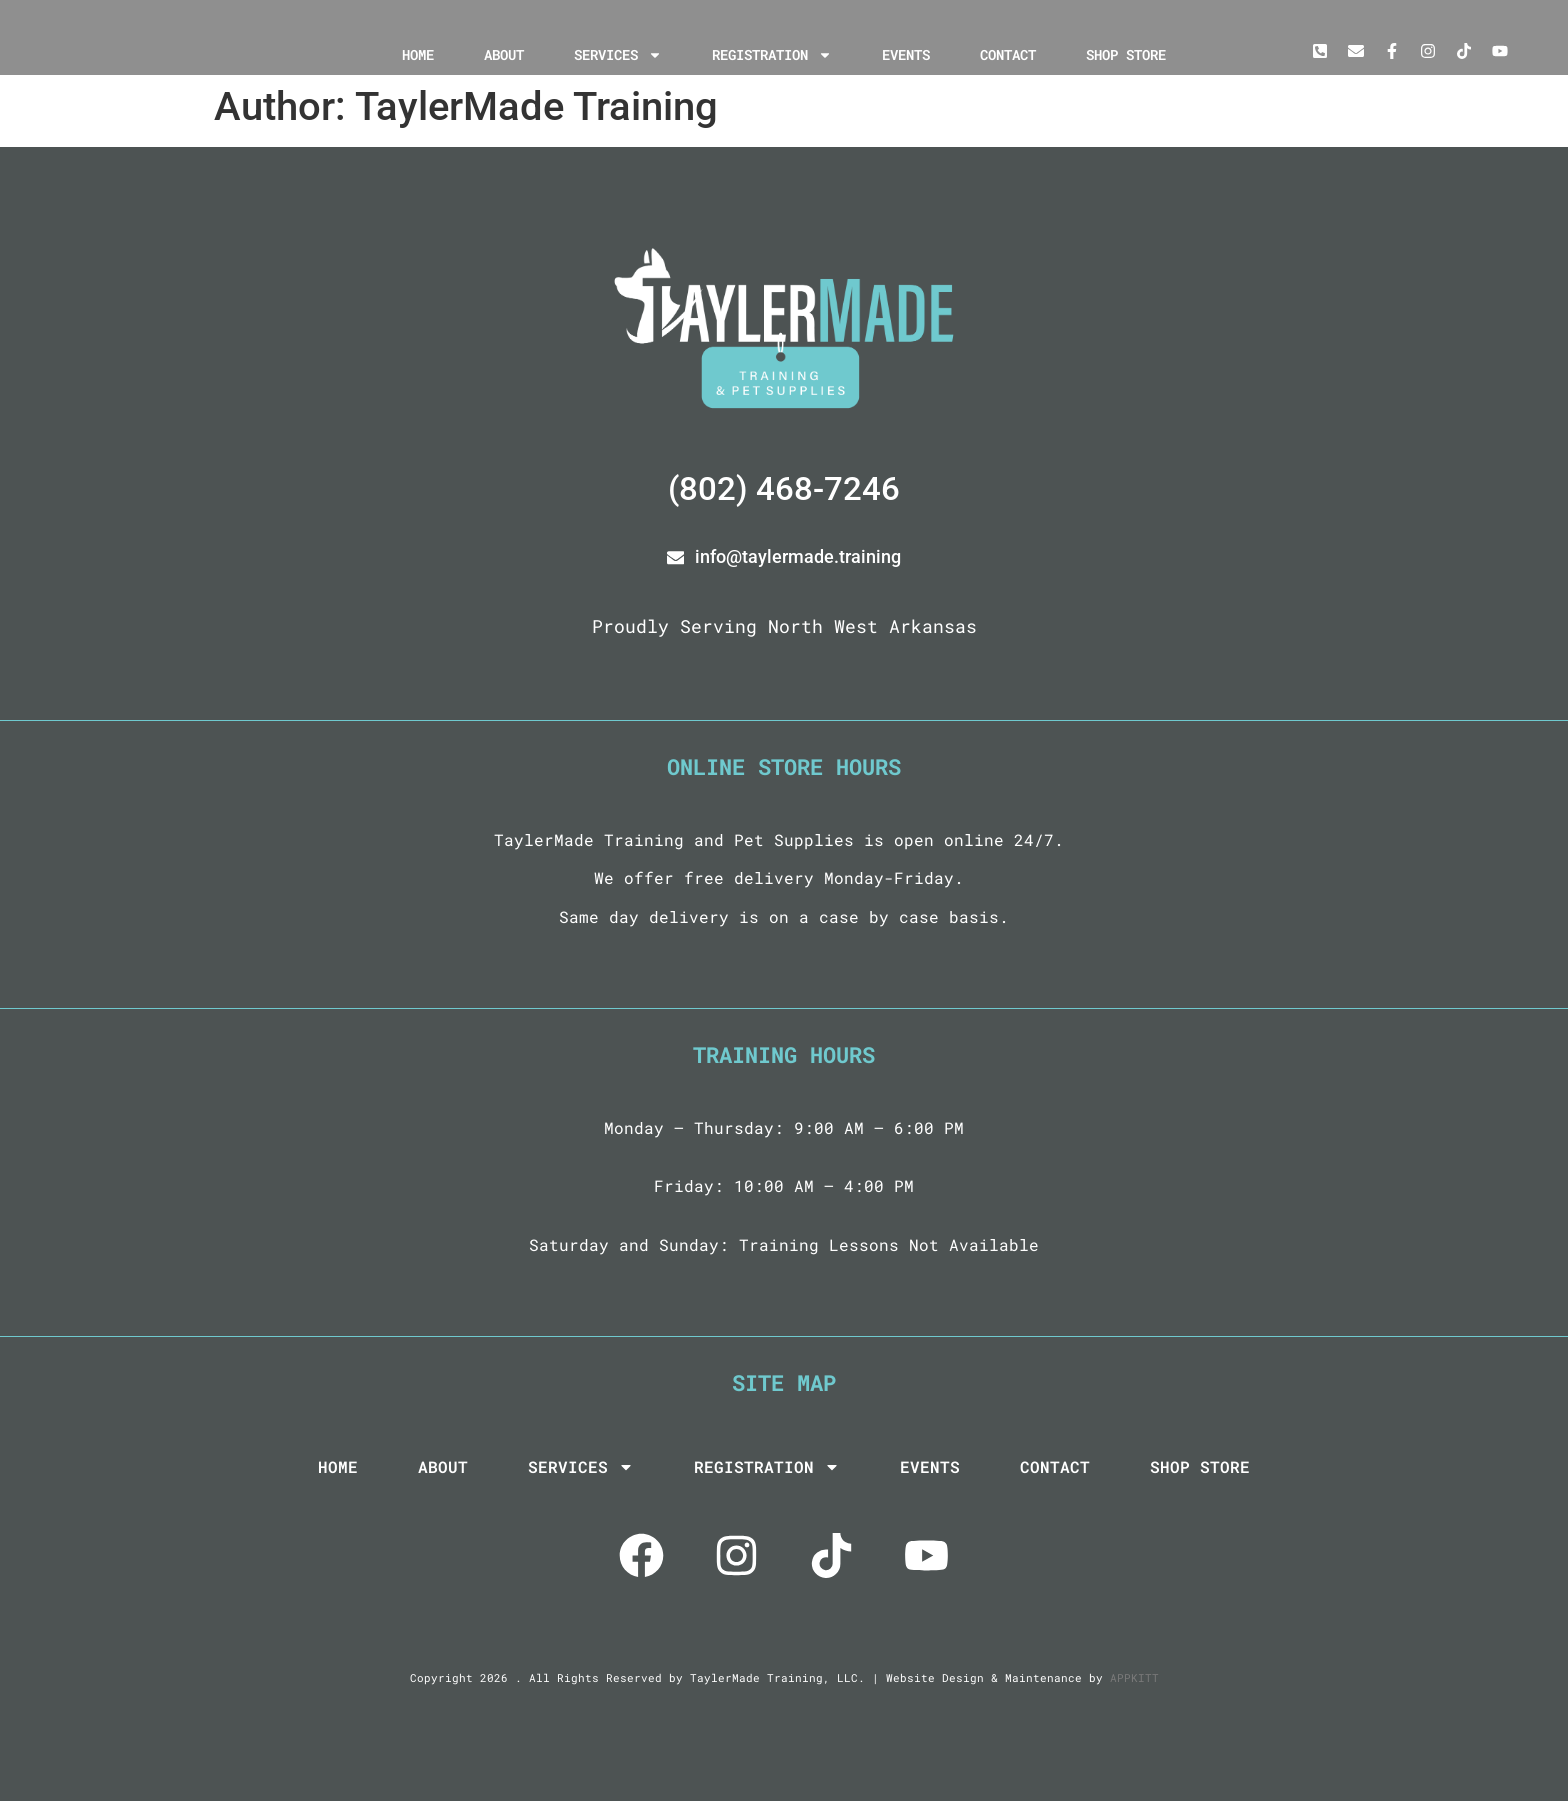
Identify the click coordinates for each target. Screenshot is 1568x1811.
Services (618, 55)
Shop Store (1126, 54)
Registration (772, 55)
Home (418, 54)
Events (906, 54)
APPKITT (1134, 1687)
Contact (1008, 54)
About (504, 54)
